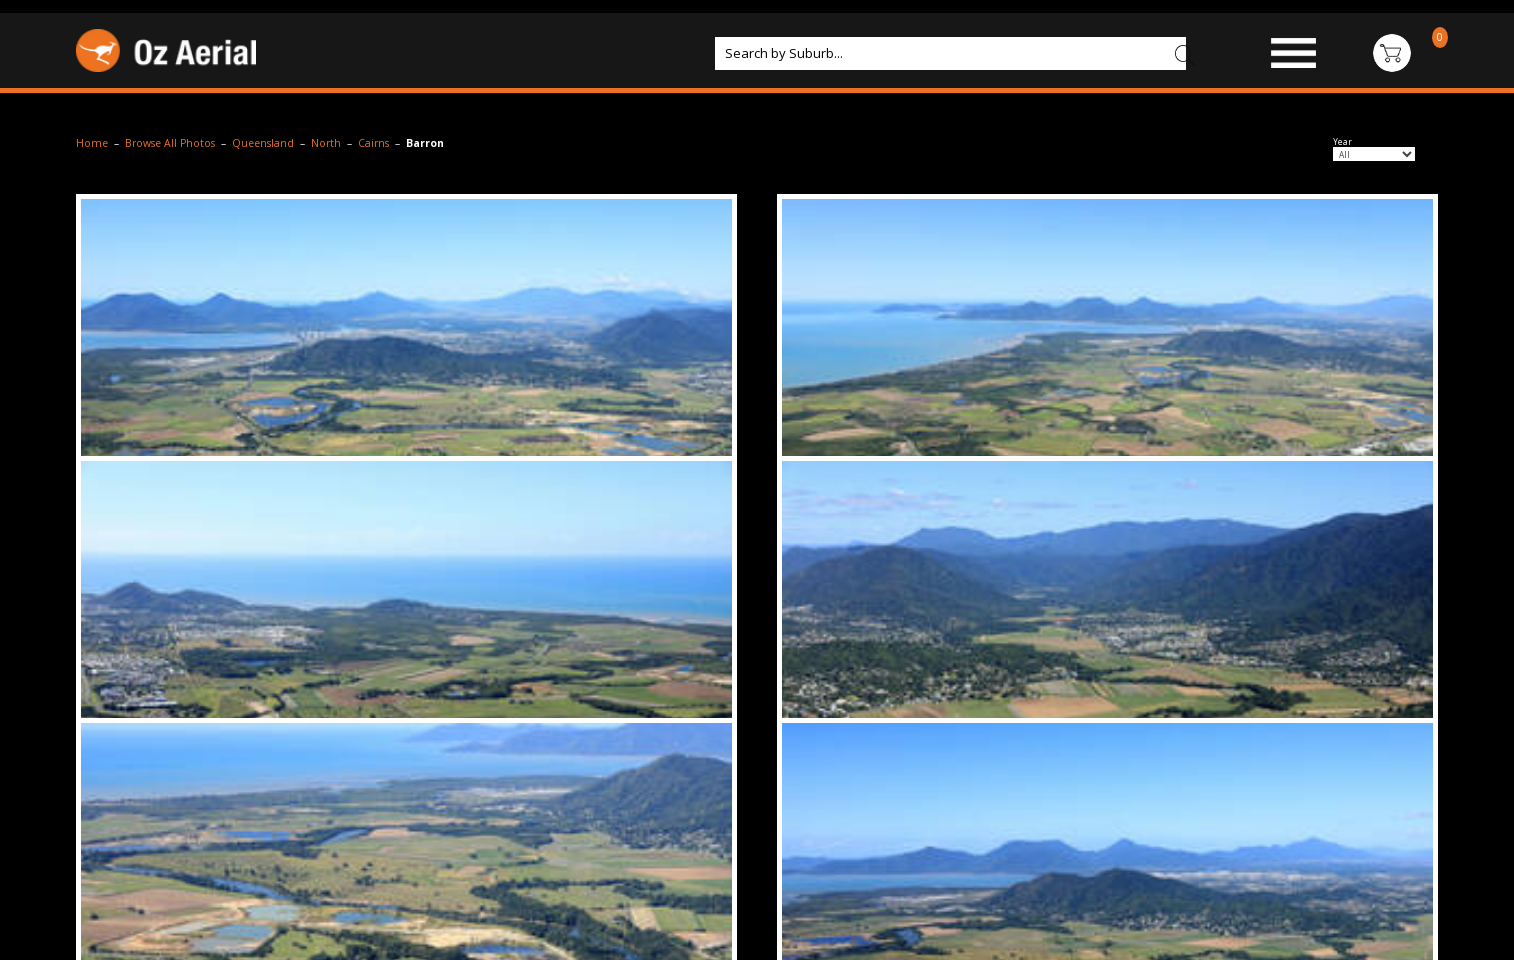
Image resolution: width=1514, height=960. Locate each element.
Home (92, 143)
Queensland (263, 143)
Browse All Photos (170, 143)
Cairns (373, 143)
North (326, 143)
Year (1342, 142)
